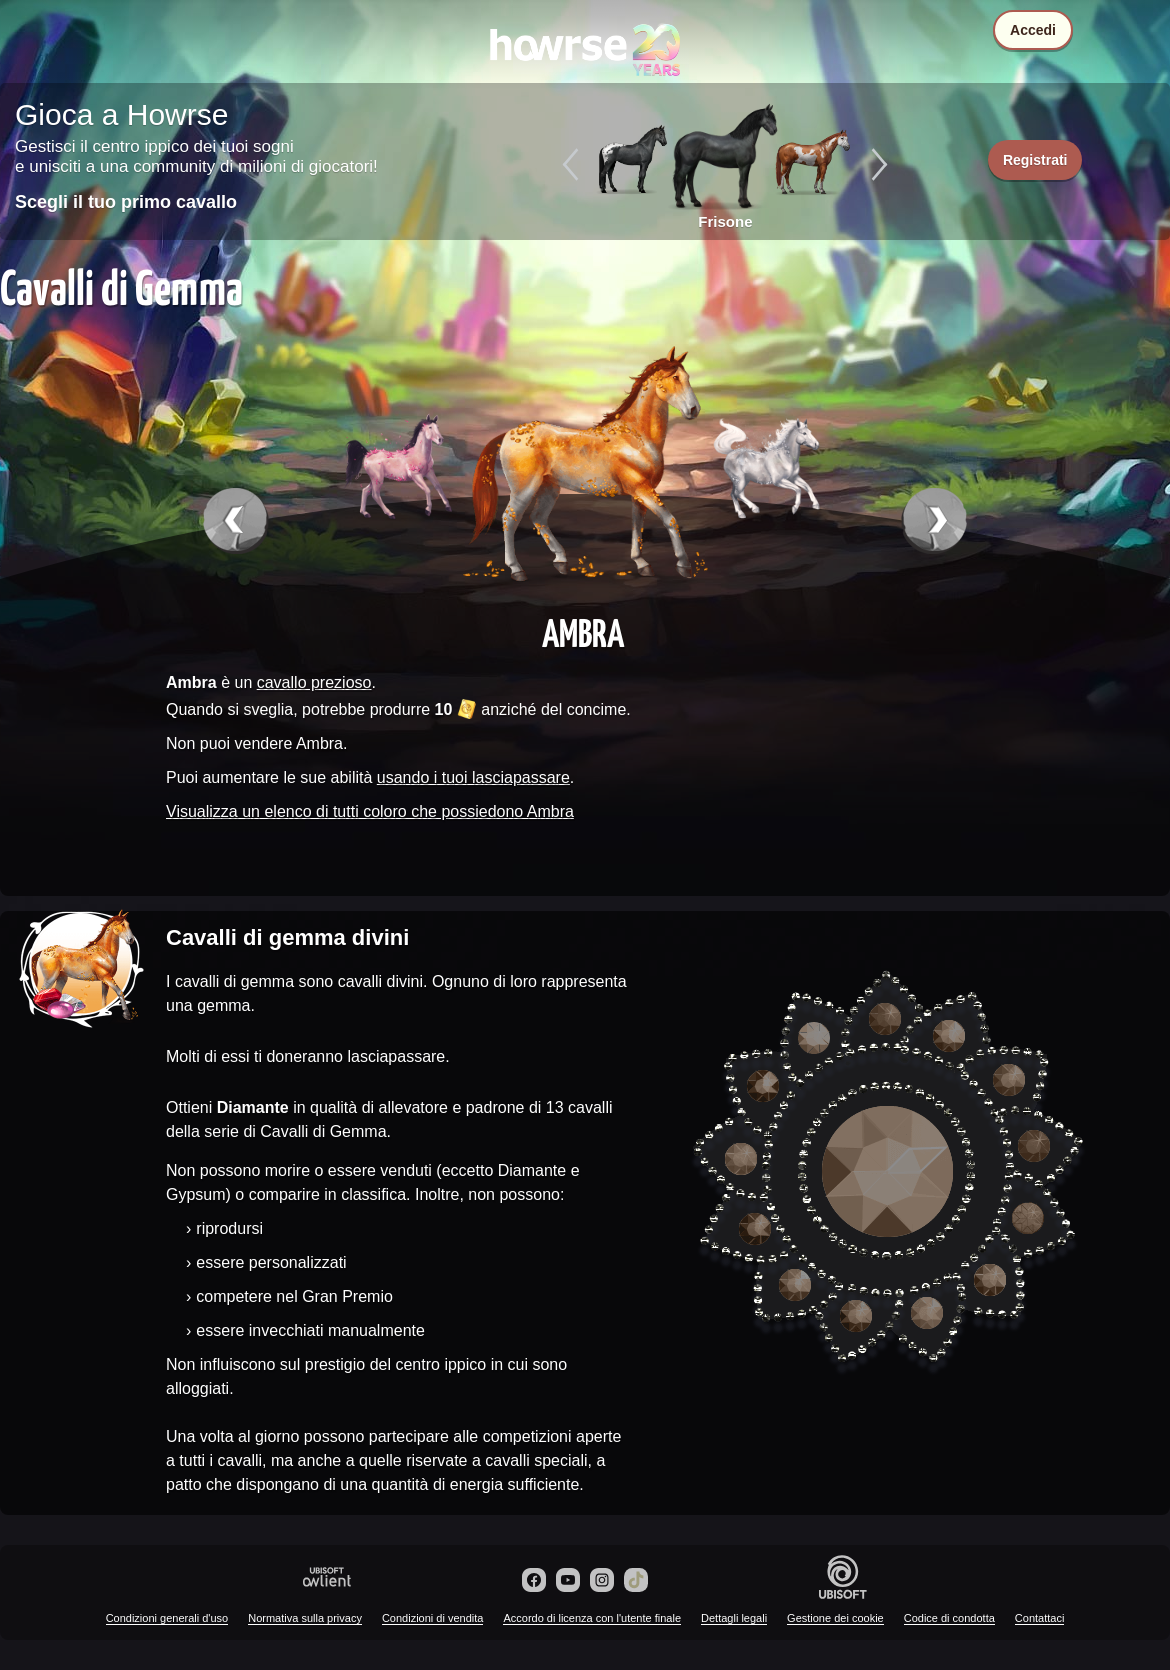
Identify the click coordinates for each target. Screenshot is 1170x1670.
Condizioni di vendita (433, 1618)
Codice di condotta (949, 1618)
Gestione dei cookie (835, 1618)
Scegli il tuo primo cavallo (126, 202)
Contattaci (1040, 1618)
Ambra (583, 632)
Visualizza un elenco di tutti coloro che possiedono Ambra (370, 811)
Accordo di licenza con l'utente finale (592, 1618)
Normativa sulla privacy (305, 1618)
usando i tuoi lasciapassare (473, 777)
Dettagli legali (734, 1618)
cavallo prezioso (314, 682)
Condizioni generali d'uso (167, 1618)
